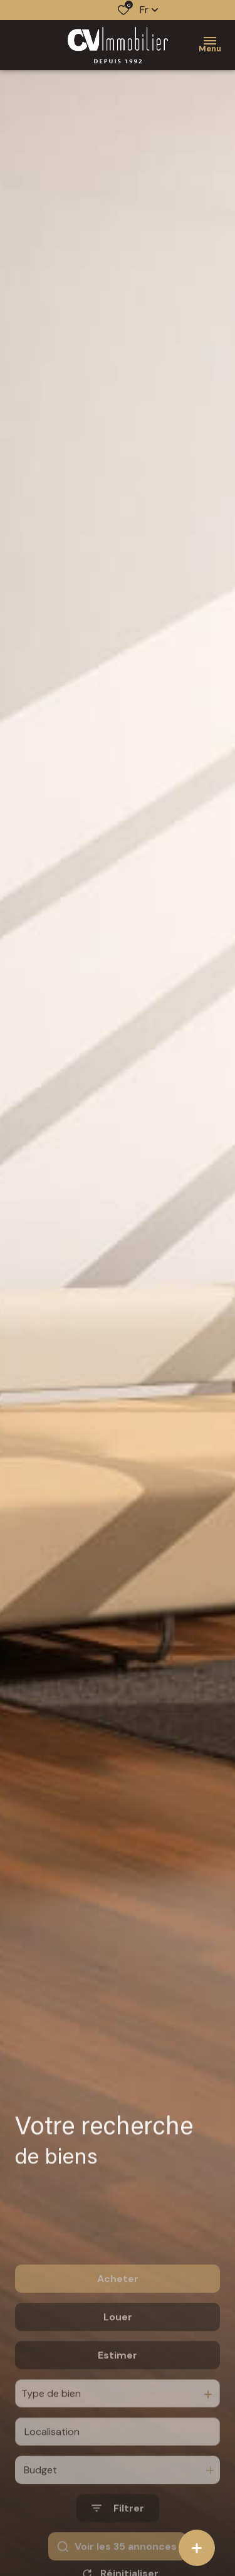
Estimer (117, 2393)
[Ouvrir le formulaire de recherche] (117, 2547)
